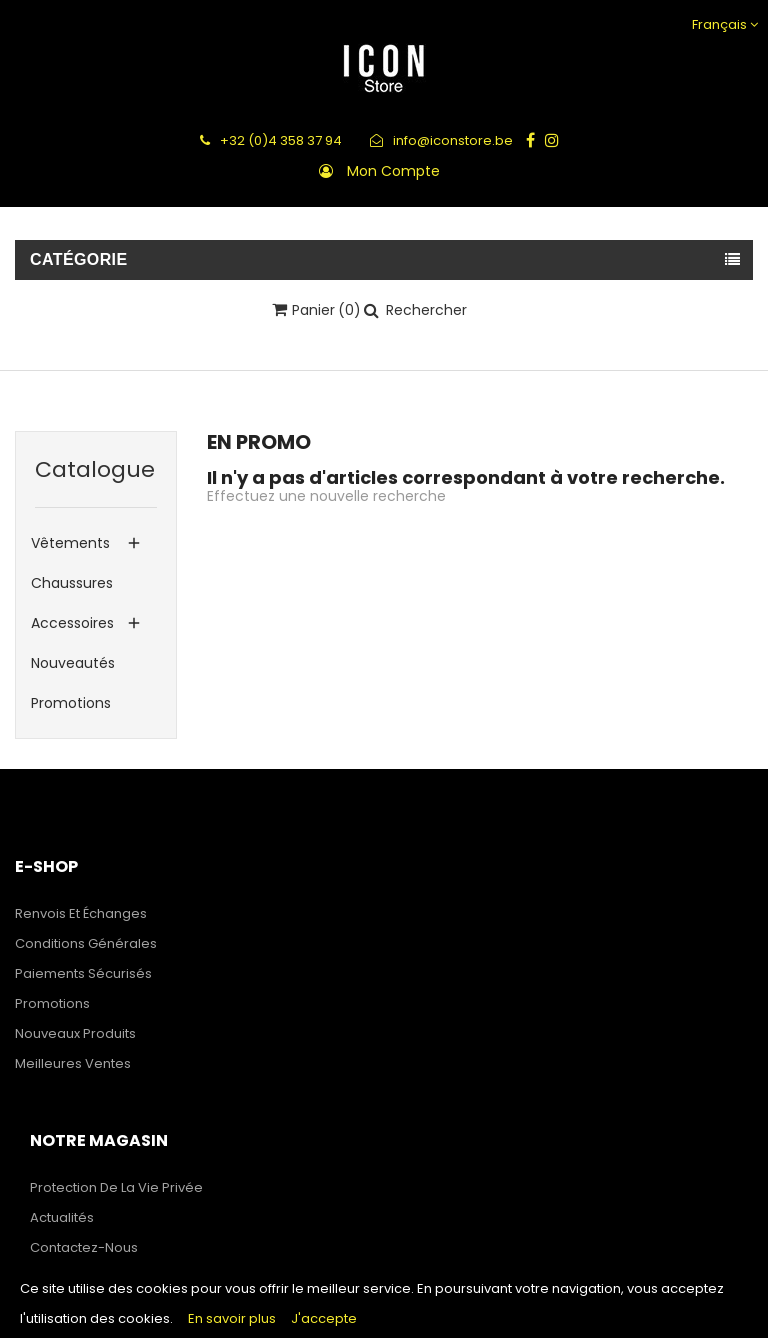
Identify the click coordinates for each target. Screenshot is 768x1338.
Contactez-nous (84, 1247)
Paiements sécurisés (83, 973)
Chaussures (72, 583)
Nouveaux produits (75, 1033)
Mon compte (393, 171)
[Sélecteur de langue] (722, 24)
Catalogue (95, 469)
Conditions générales (86, 943)
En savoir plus (232, 1318)
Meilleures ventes (73, 1063)
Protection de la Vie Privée (116, 1187)
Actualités (62, 1217)
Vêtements (70, 543)
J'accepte (324, 1318)
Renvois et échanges (81, 913)
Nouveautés (73, 663)
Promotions (71, 703)
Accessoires (72, 623)
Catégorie (79, 259)
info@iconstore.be (441, 140)
